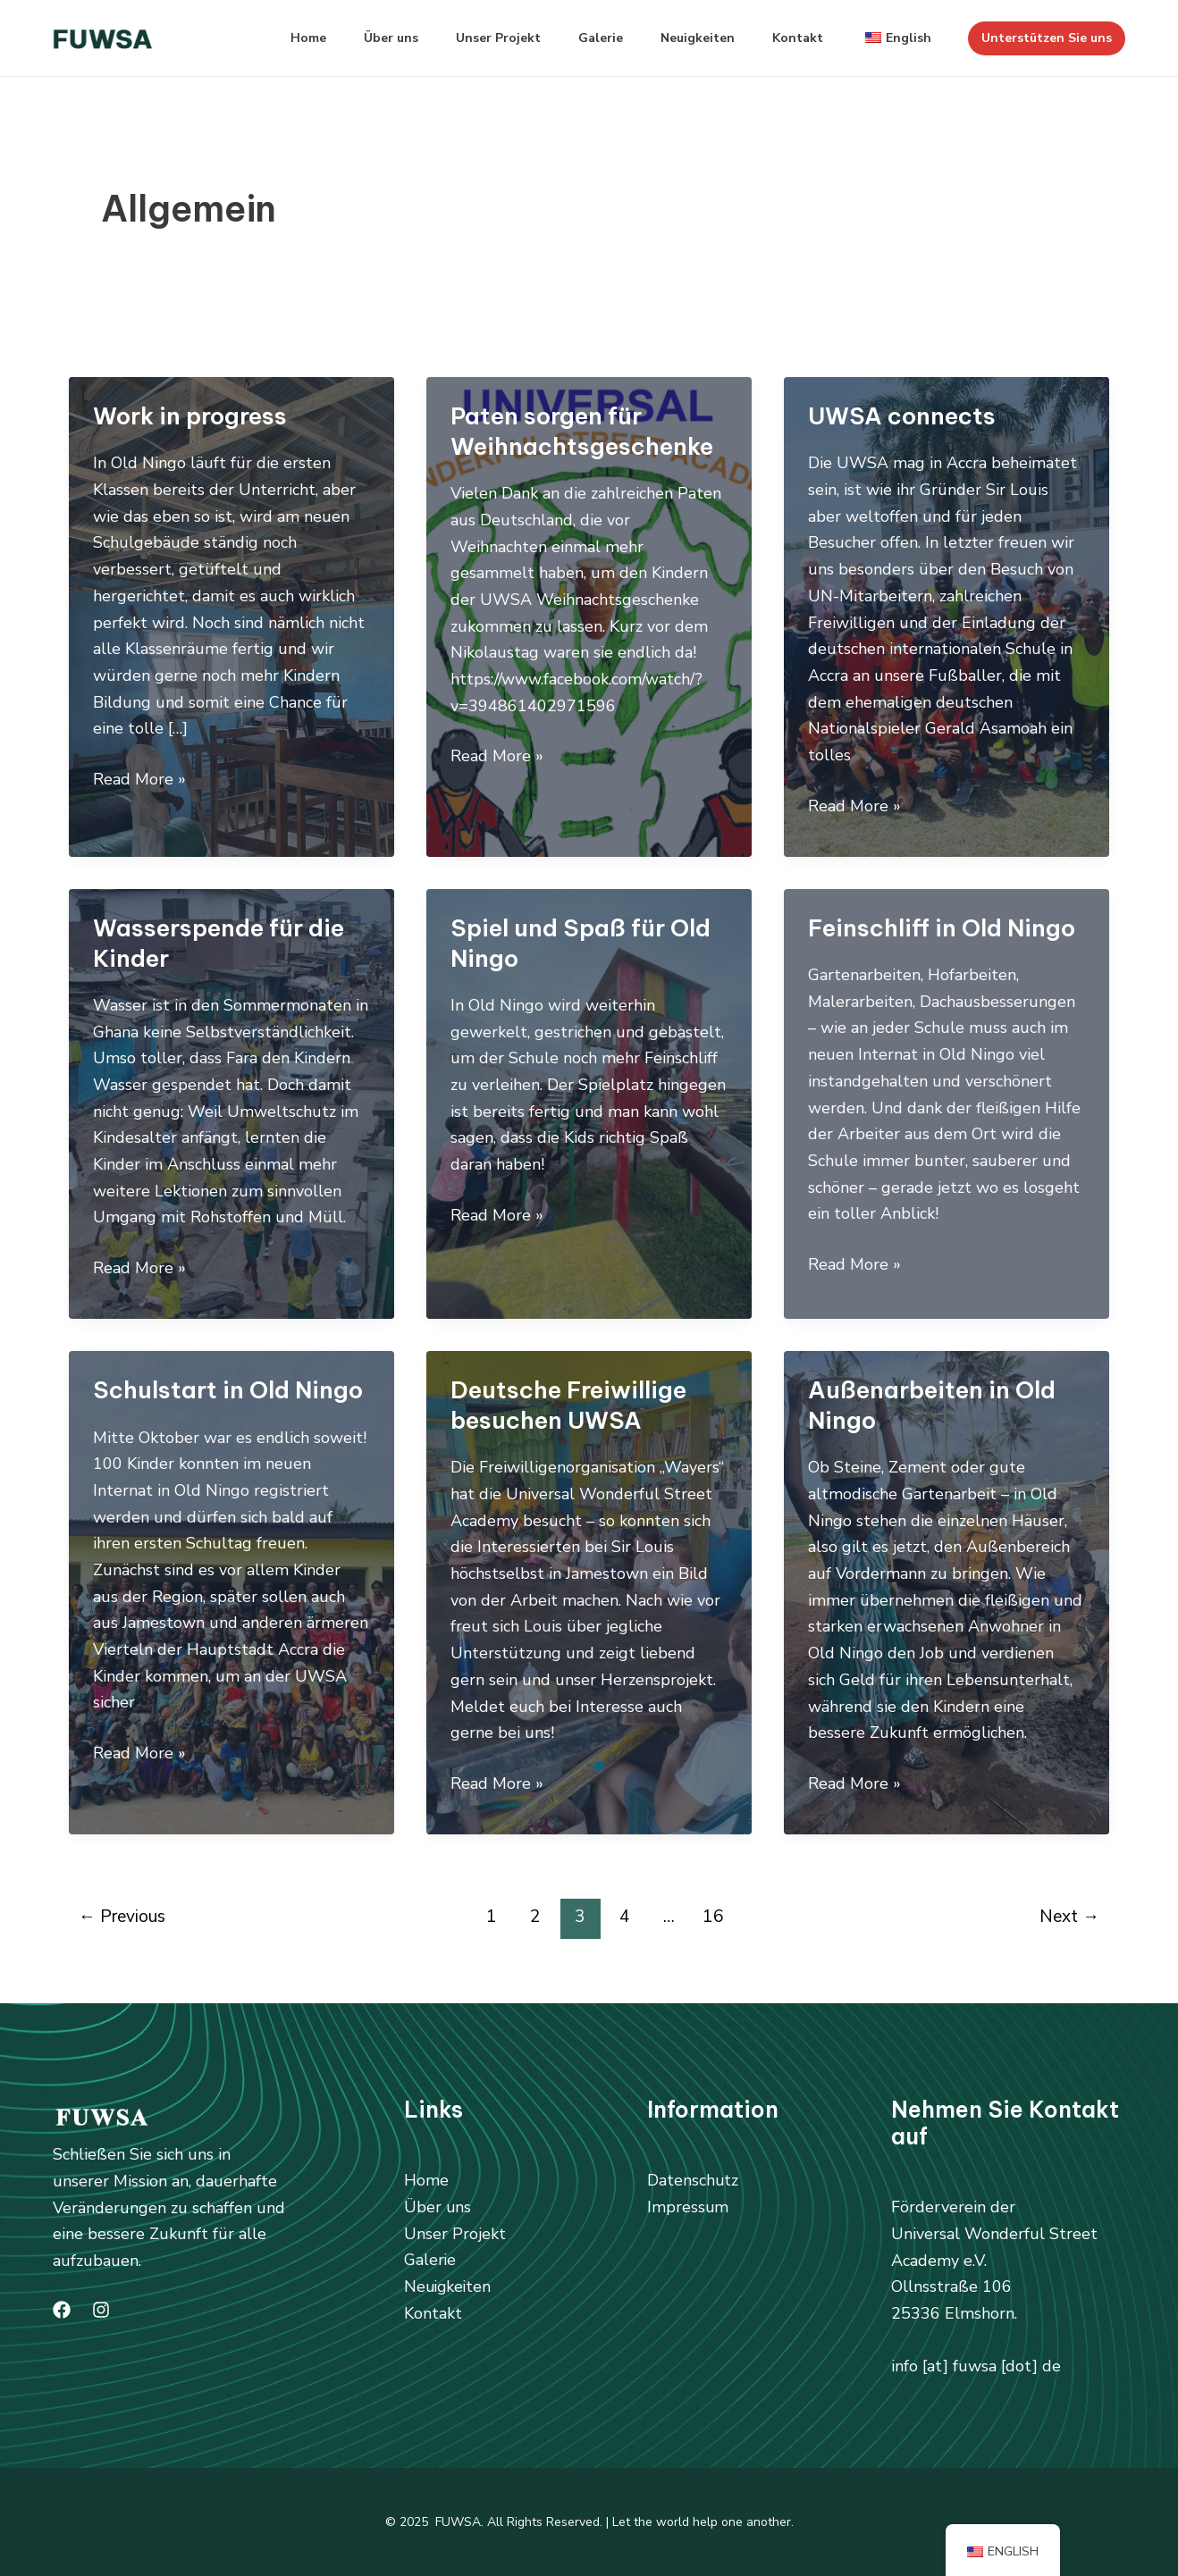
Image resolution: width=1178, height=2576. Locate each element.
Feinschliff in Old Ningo (941, 928)
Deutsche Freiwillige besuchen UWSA (568, 1405)
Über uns (361, 37)
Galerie (582, 37)
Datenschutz (693, 2180)
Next (1069, 1916)
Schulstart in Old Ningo (228, 1390)
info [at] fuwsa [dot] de (976, 2366)
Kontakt (789, 37)
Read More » (139, 780)
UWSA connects (902, 416)
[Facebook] (62, 2310)
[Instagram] (101, 2310)
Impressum (688, 2207)
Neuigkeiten (684, 37)
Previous (122, 1916)
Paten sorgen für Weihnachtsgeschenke (581, 431)
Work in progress (190, 416)
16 (713, 1916)
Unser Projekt (474, 37)
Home (273, 37)
